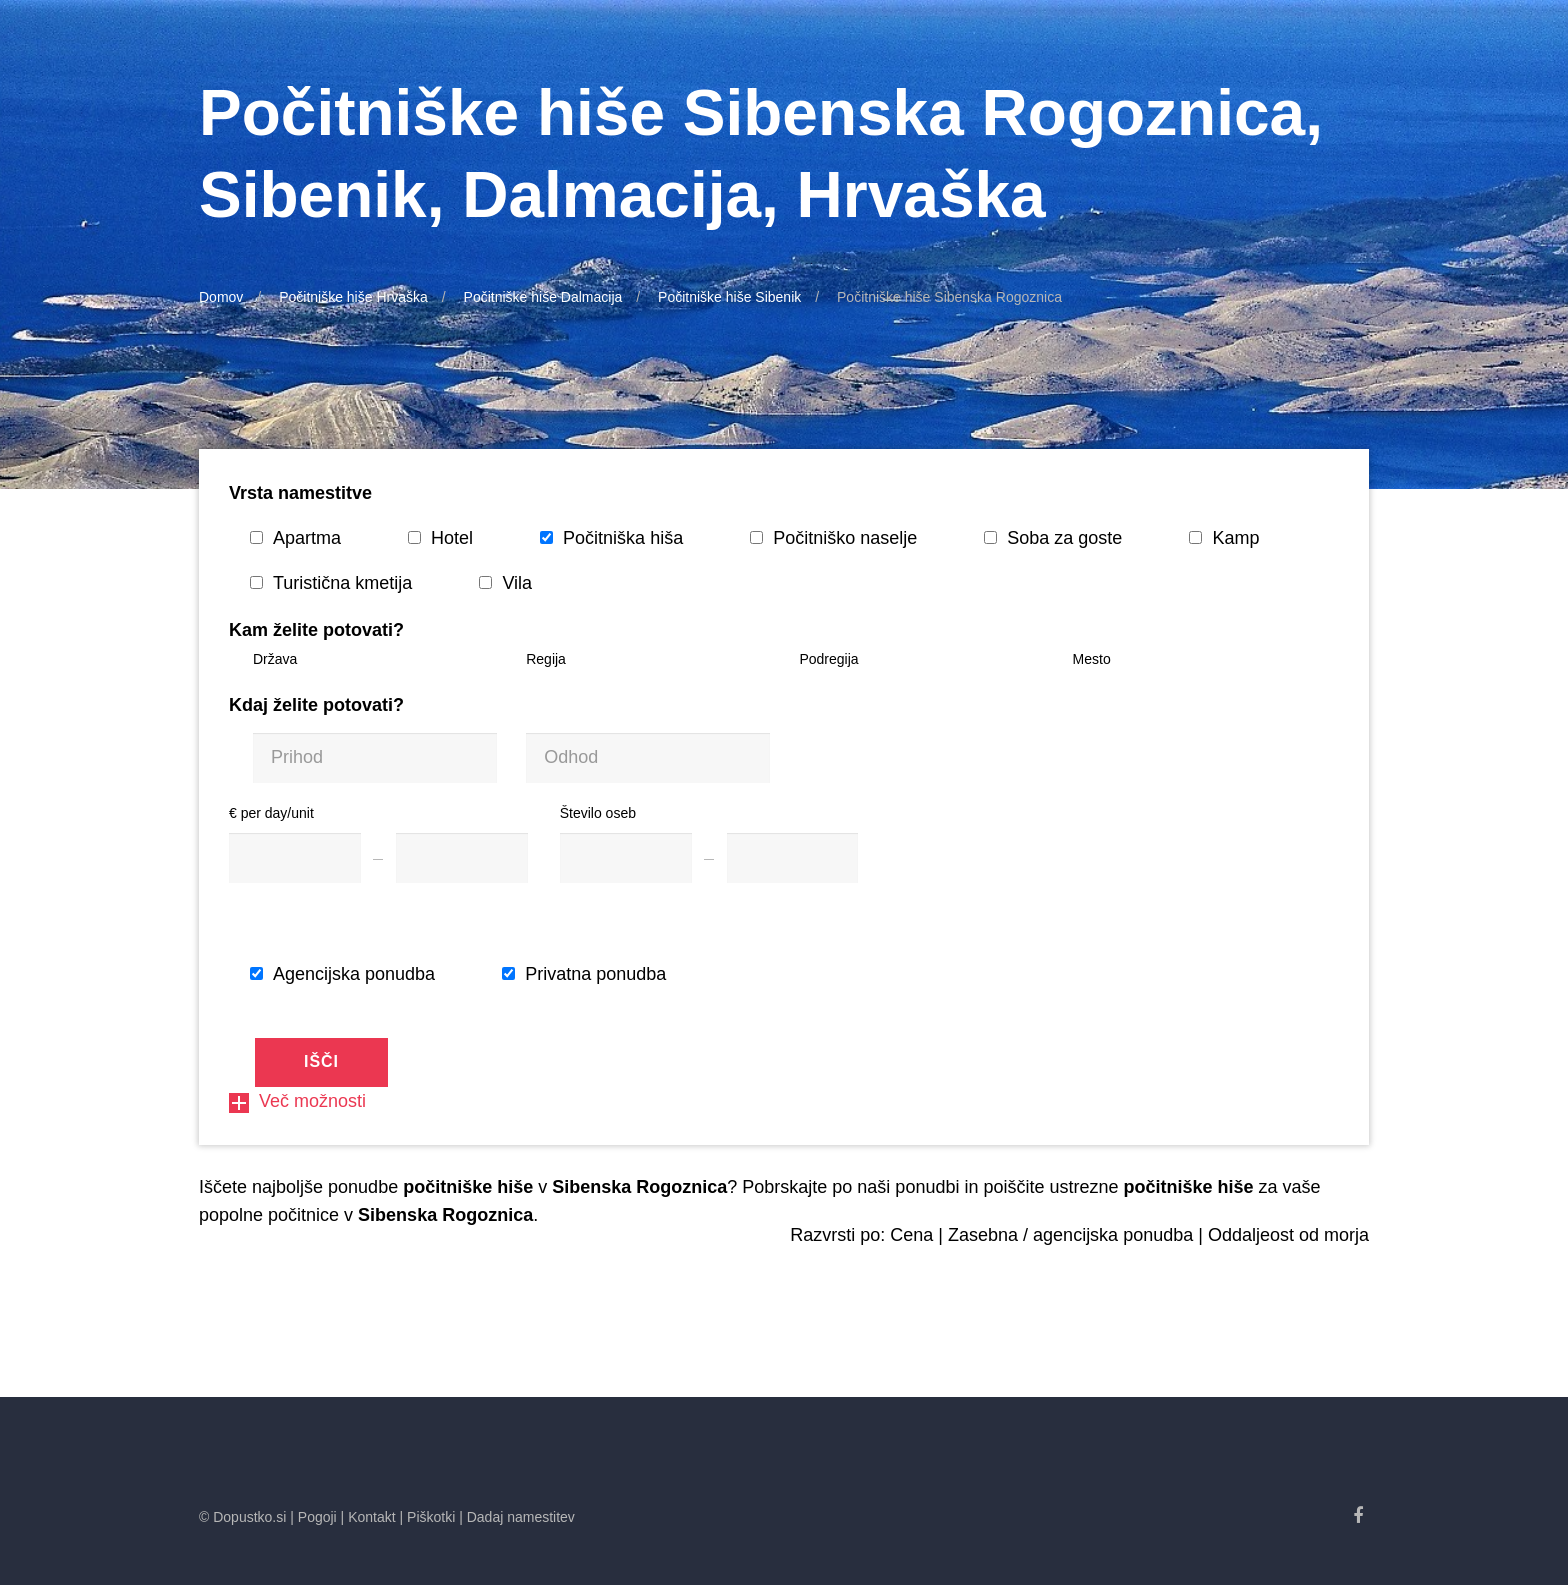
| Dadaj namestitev (517, 1517)
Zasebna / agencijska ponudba (1070, 1235)
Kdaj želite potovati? (316, 705)
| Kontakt (368, 1517)
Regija (546, 659)
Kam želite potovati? (316, 630)
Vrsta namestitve (300, 493)
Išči (321, 1061)
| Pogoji (313, 1517)
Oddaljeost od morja (1288, 1235)
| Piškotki (428, 1517)
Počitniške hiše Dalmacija (543, 297)
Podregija (828, 659)
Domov (221, 297)
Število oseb (598, 813)
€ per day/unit (271, 813)
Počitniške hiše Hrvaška (353, 297)
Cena (911, 1235)
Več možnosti (297, 1101)
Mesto (1092, 659)
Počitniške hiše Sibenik (729, 297)
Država (275, 659)
